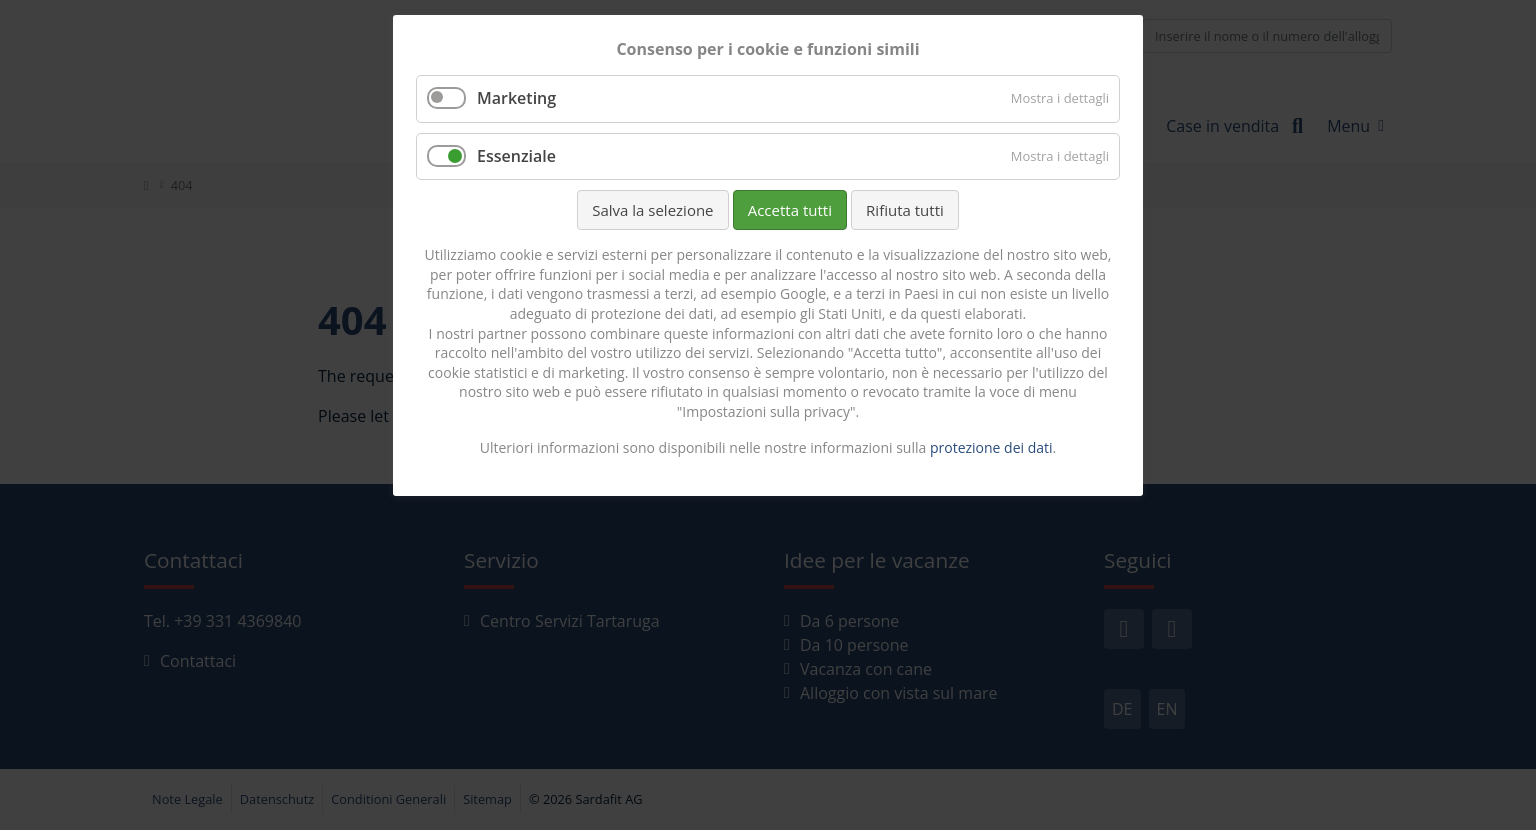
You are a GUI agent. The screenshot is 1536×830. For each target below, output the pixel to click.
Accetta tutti (790, 210)
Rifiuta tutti (905, 210)
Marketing (516, 98)
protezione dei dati (991, 447)
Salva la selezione (652, 210)
